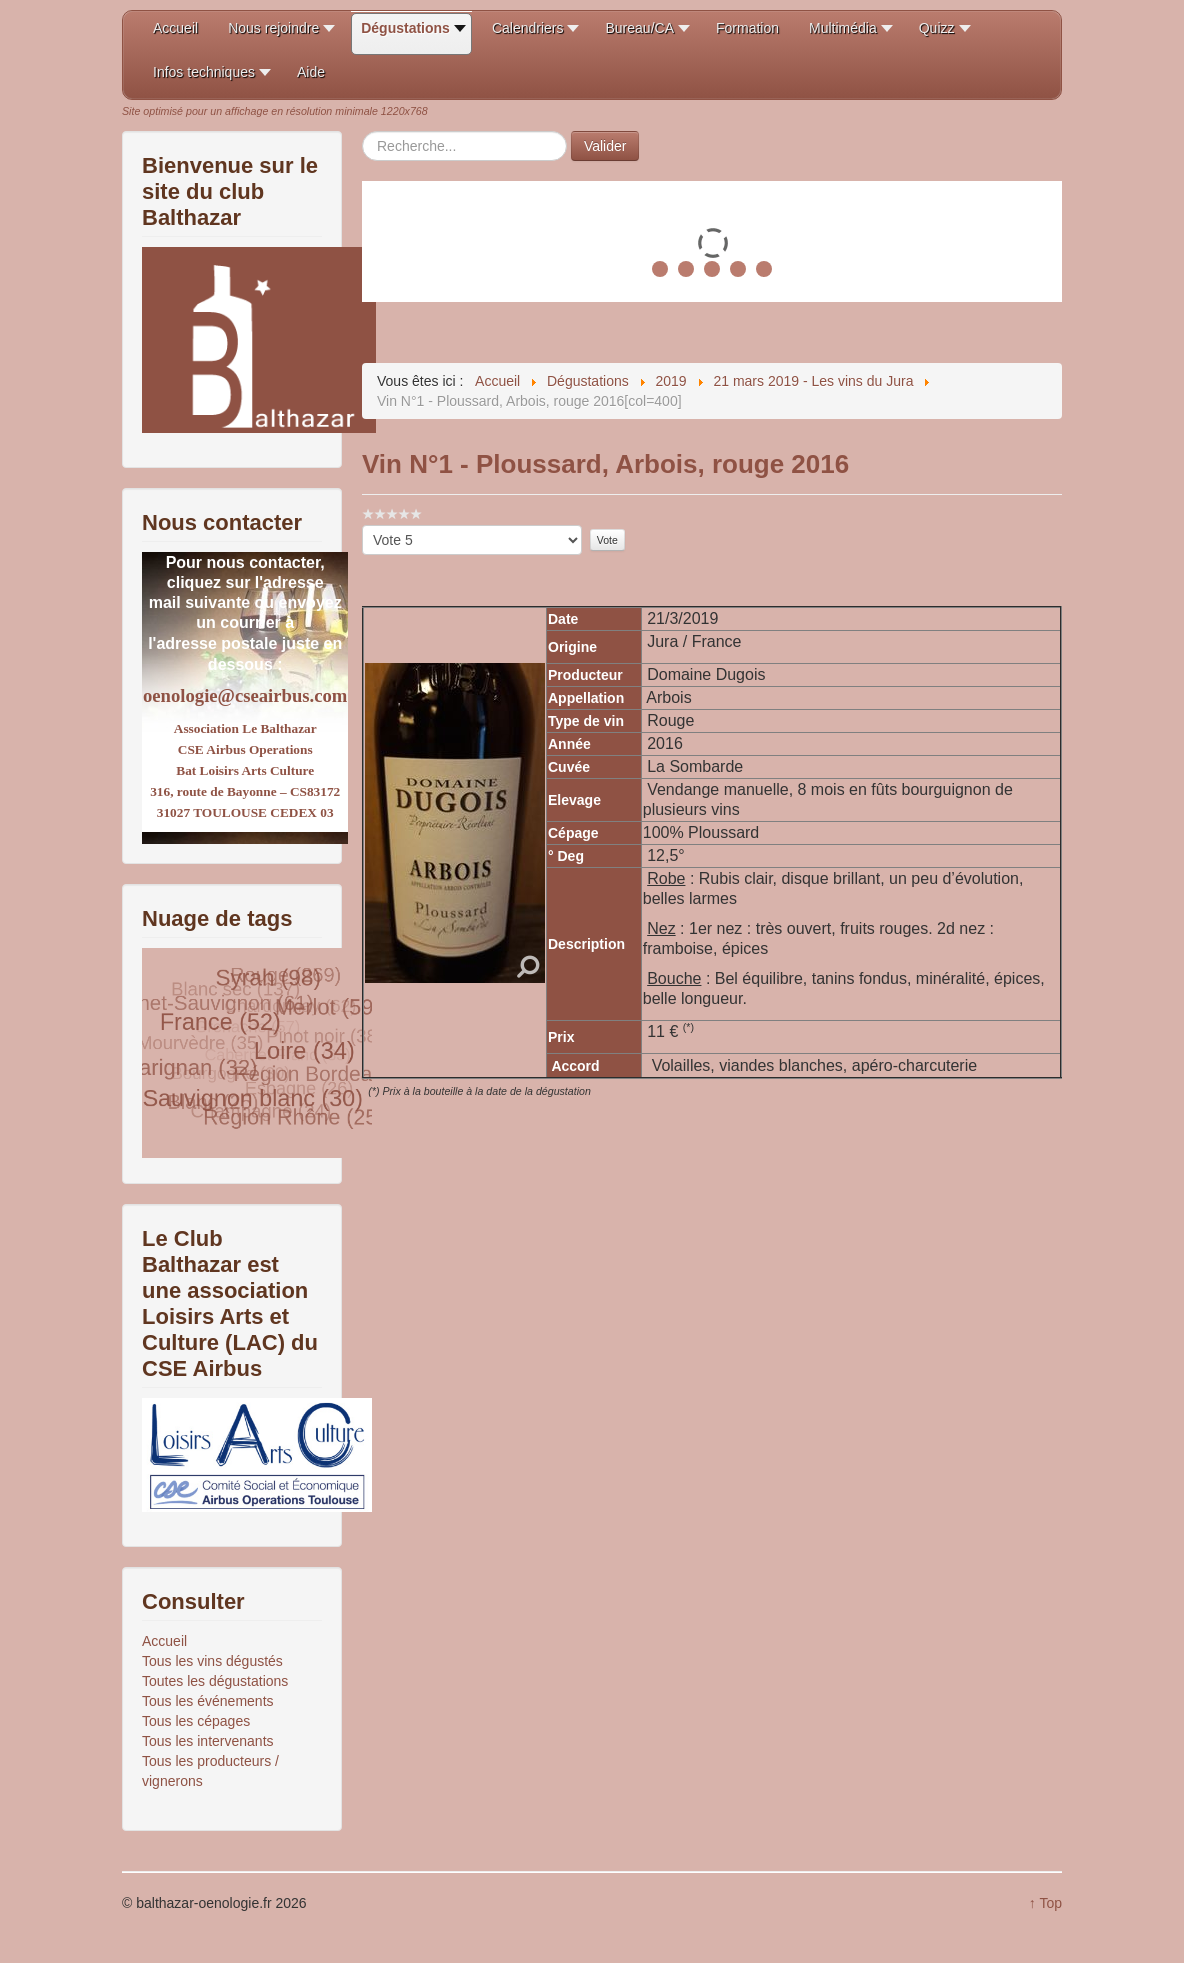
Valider (605, 146)
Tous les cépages (196, 1721)
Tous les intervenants (208, 1741)
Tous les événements (208, 1701)
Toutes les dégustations (215, 1681)
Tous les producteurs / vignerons (210, 1771)
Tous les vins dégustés (212, 1661)
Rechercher (362, 131)
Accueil (164, 1641)
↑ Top (1045, 1903)
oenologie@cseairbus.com (245, 695)
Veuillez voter (362, 525)
